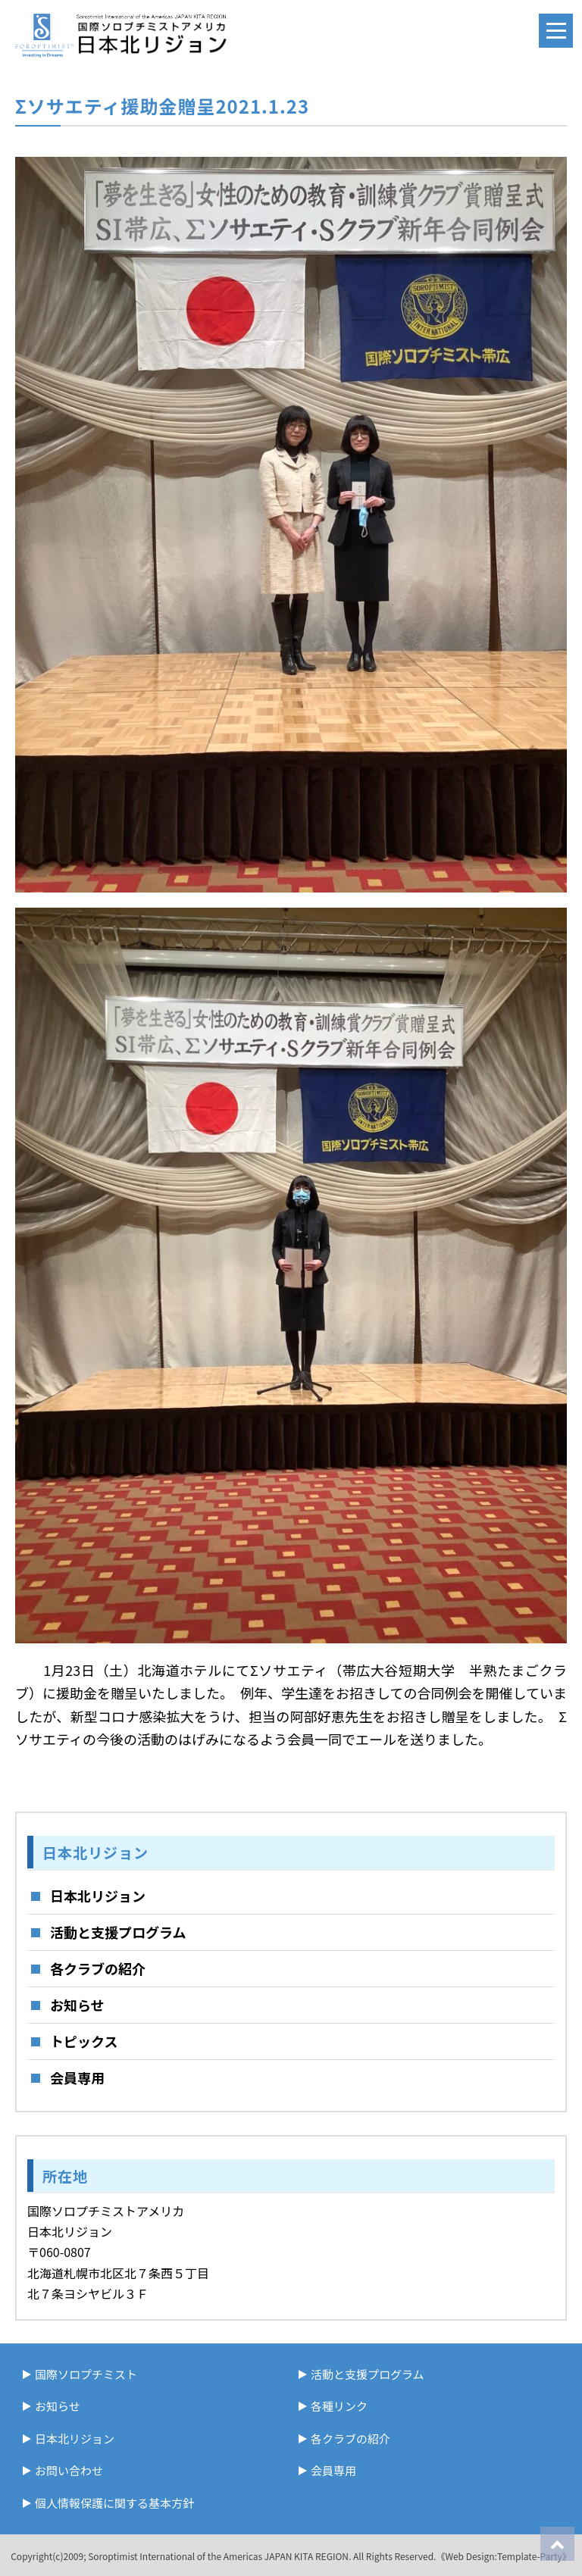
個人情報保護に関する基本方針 (114, 2503)
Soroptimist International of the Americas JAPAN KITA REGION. (219, 2555)
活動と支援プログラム (118, 1932)
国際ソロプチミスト (86, 2374)
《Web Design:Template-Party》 (503, 2555)
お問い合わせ (69, 2470)
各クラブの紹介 (98, 1968)
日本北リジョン (98, 1895)
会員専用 (77, 2077)
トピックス (83, 2041)
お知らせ (77, 2005)
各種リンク (339, 2406)
